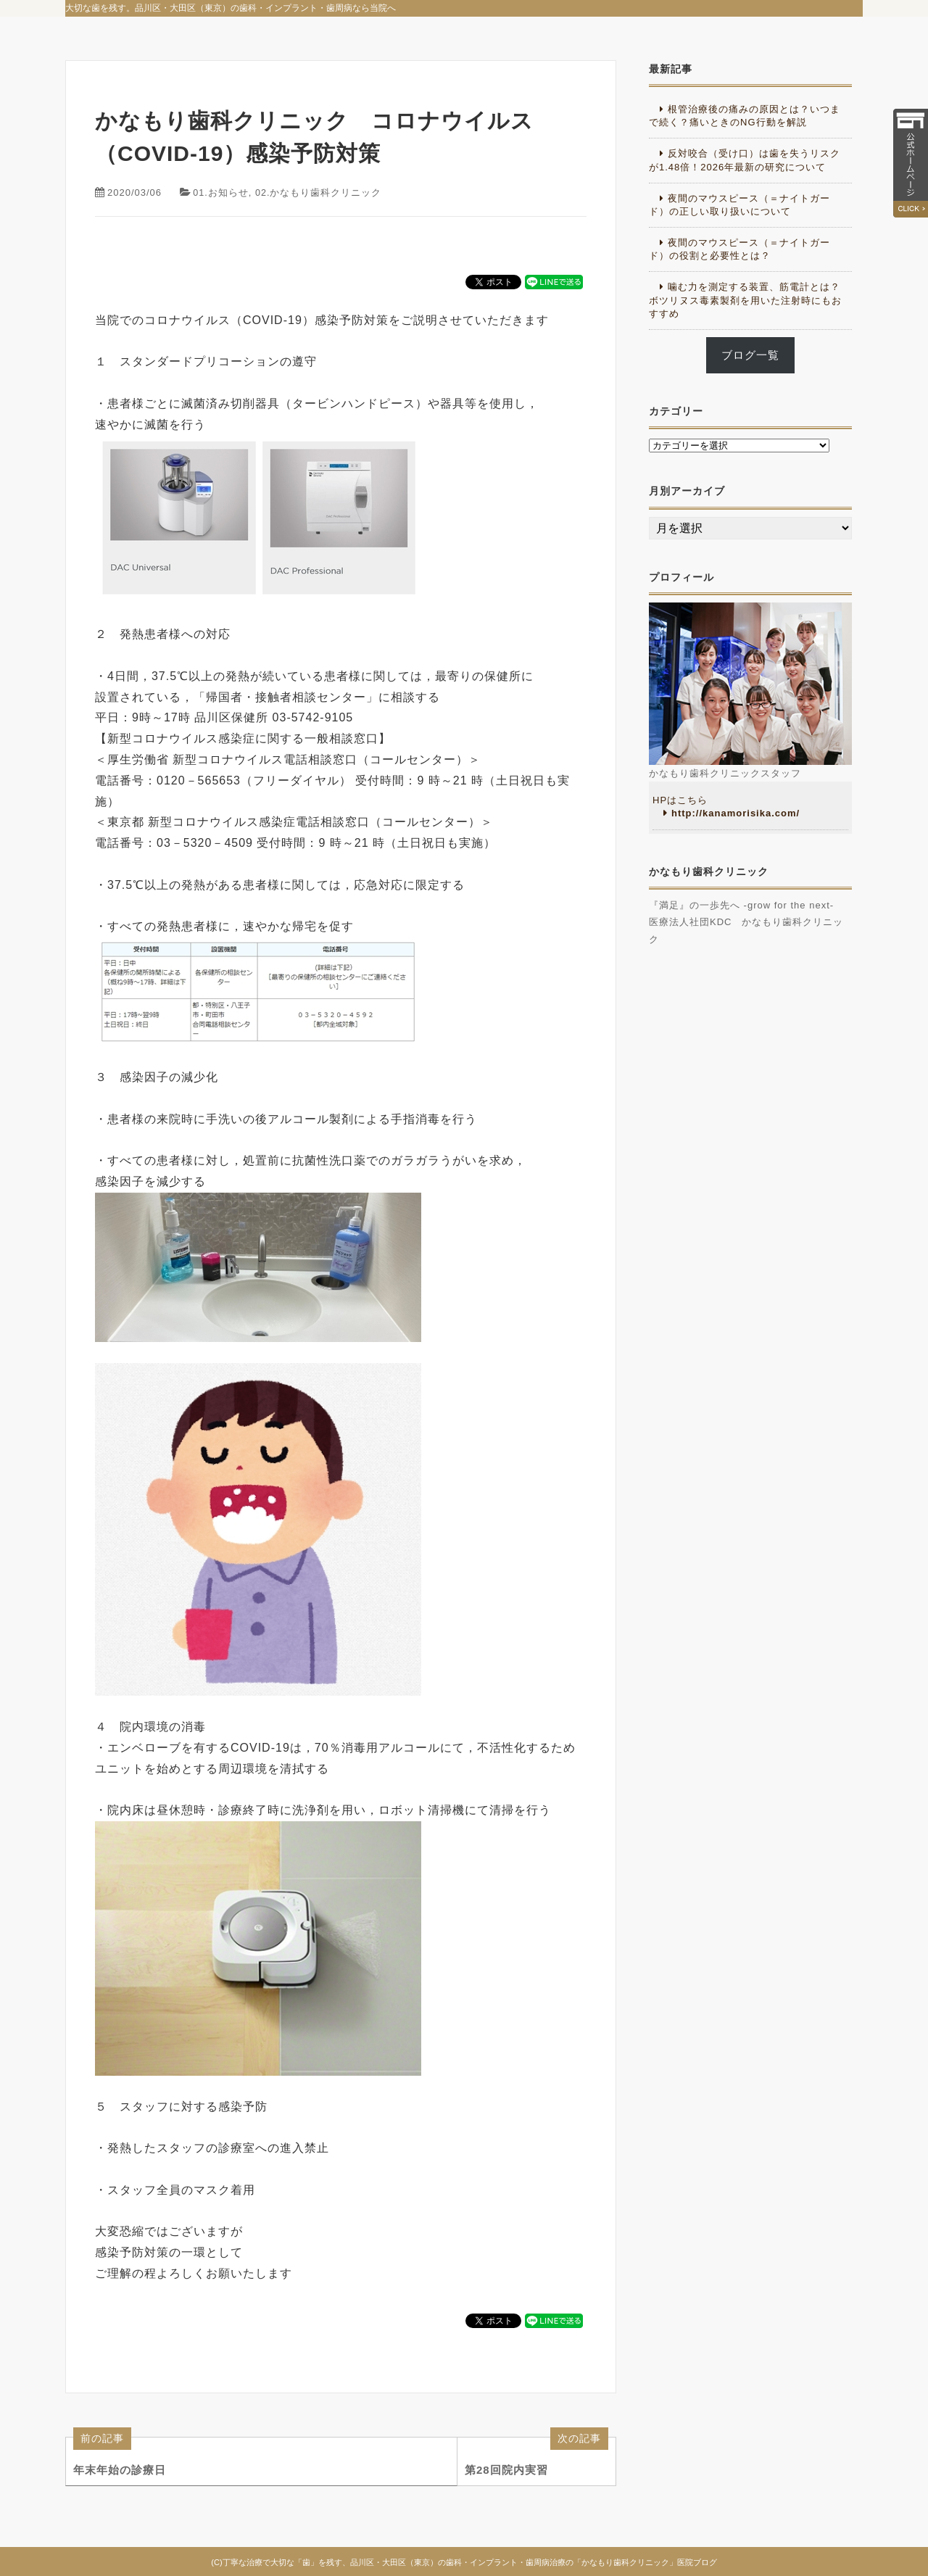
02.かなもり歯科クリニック (319, 192)
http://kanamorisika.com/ (735, 813)
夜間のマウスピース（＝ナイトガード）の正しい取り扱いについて (739, 205)
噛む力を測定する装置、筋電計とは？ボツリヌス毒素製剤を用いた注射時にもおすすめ (745, 299)
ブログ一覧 (750, 355)
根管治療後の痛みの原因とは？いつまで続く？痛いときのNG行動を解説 (744, 116)
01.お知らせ (221, 192)
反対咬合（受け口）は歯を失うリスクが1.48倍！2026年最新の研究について (744, 160)
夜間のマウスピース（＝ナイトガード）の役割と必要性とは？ (739, 249)
